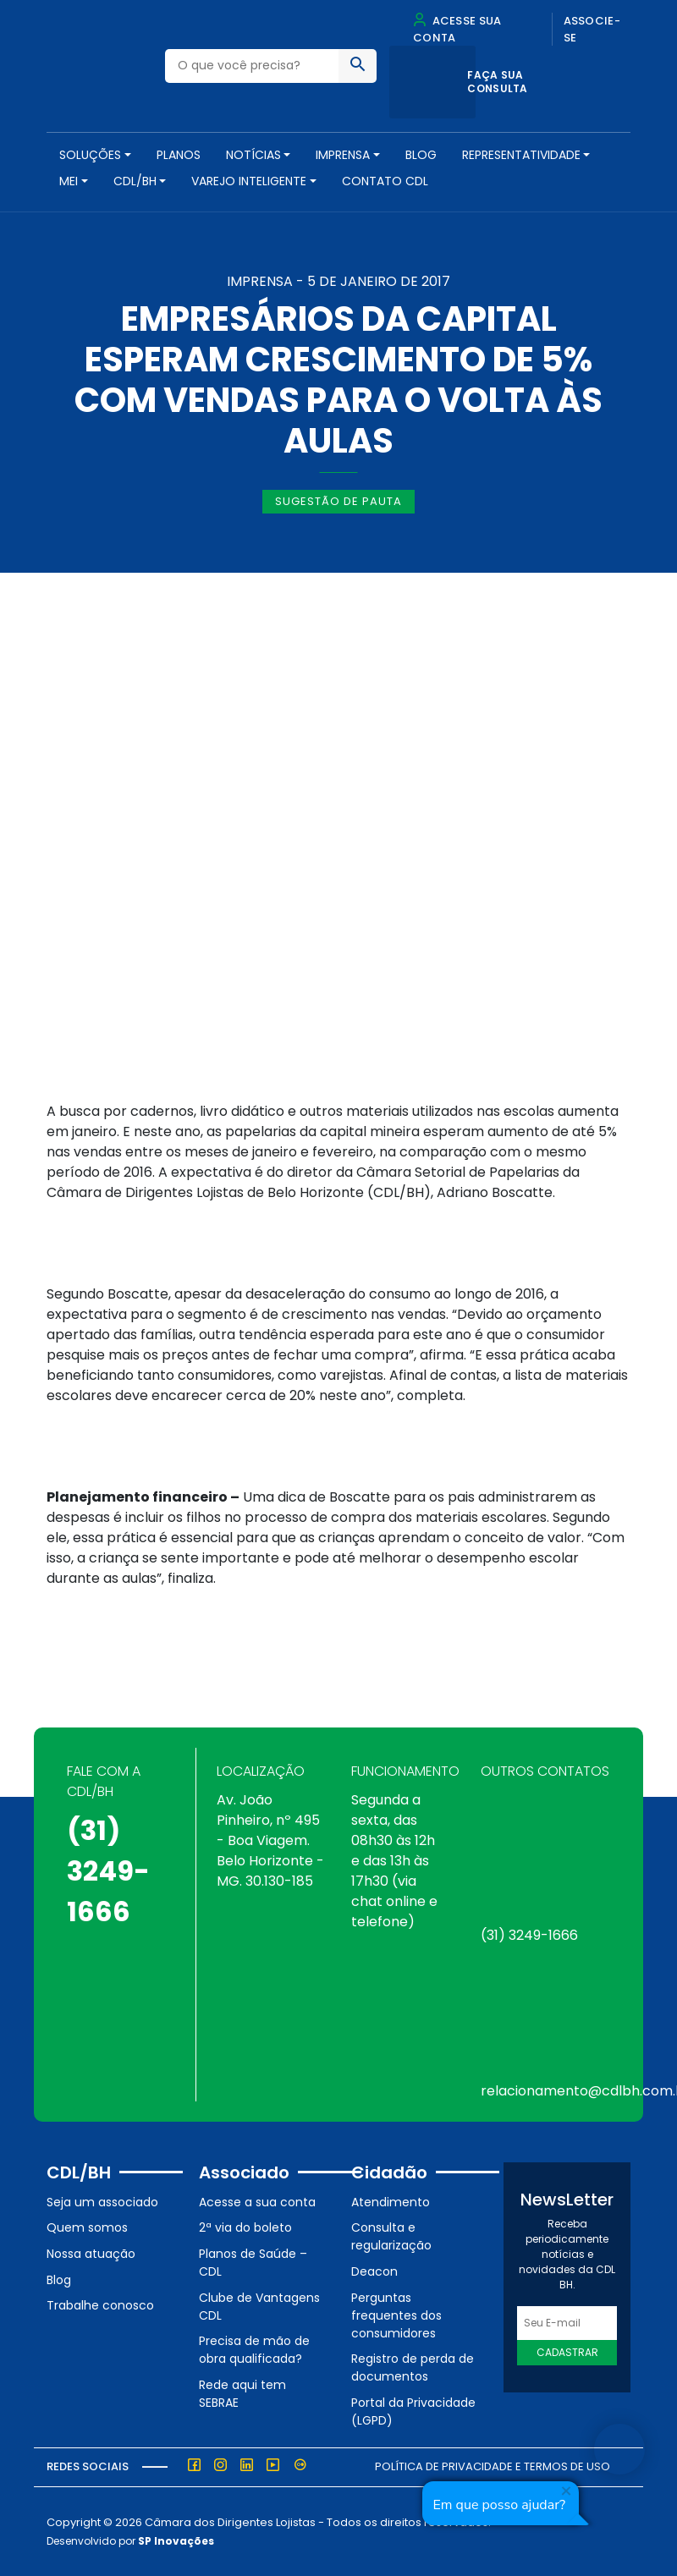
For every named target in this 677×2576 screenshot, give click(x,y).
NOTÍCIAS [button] (253, 154)
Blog (421, 154)
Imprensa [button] (343, 154)
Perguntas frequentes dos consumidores (396, 2315)
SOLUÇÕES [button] (90, 154)
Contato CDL (385, 181)
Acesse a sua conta (257, 2202)
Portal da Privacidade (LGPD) (413, 2411)
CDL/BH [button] (135, 181)
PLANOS (179, 154)
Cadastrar (567, 2352)
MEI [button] (68, 181)
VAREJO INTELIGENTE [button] (248, 181)
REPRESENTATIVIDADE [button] (521, 154)
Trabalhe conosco (100, 2305)
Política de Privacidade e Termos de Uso (492, 2466)
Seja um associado (102, 2202)
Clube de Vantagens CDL (259, 2306)
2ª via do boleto (245, 2227)
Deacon (374, 2271)
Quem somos (87, 2227)
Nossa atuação (91, 2253)
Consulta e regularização (391, 2236)
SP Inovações (176, 2541)
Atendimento (390, 2202)
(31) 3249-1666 (108, 1871)
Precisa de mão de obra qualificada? (254, 2349)
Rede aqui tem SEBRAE (242, 2393)
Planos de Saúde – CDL (253, 2262)
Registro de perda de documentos (412, 2367)
